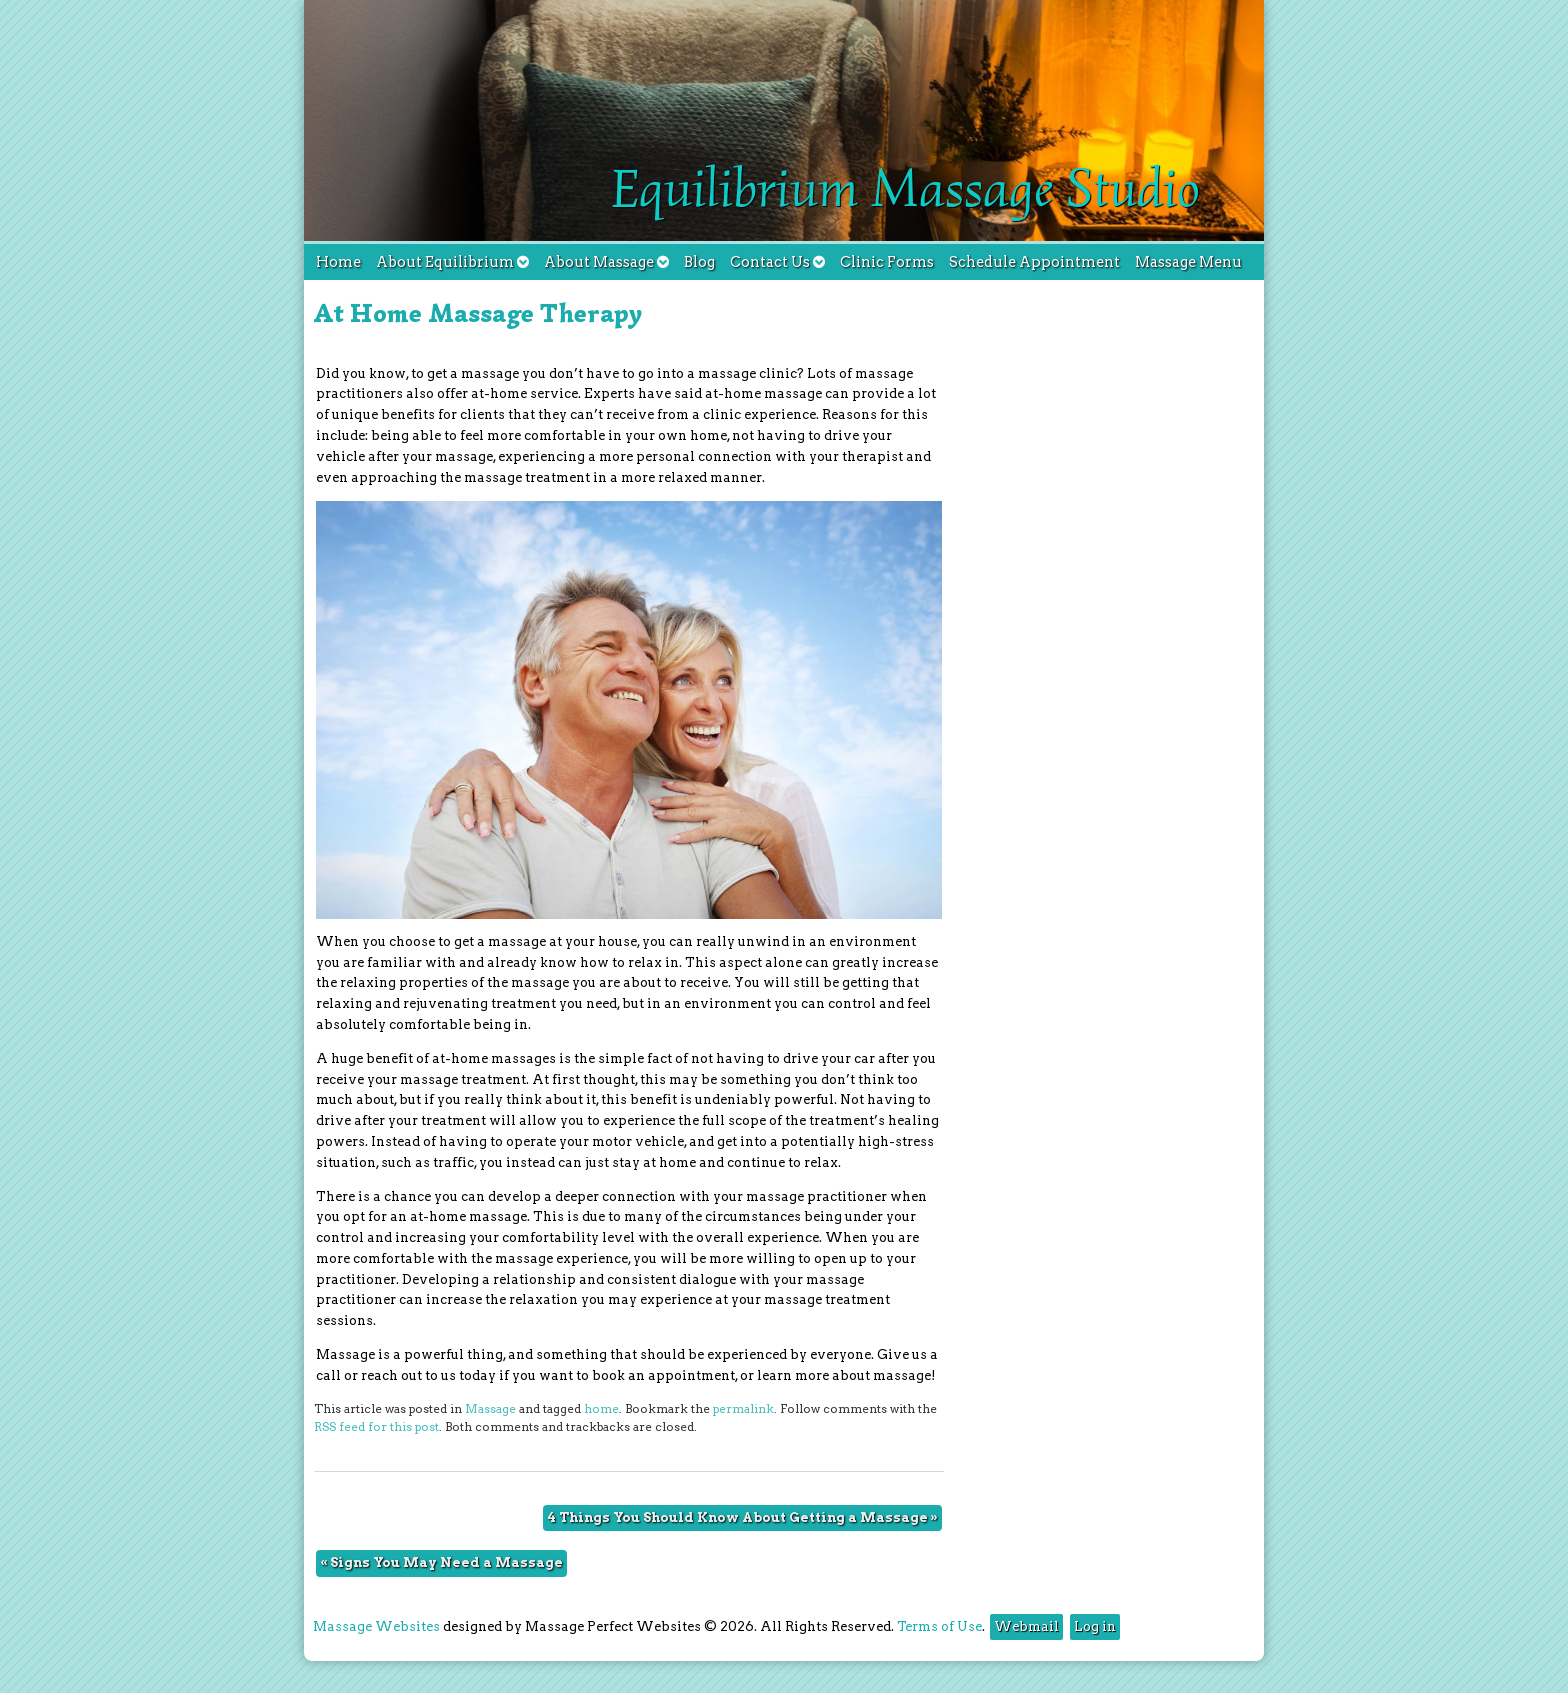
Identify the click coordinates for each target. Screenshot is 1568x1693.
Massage (490, 1409)
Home (338, 262)
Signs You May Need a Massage (441, 1562)
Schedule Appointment (1034, 262)
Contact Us (777, 262)
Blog (699, 262)
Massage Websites (376, 1626)
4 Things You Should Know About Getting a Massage (742, 1517)
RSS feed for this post (376, 1427)
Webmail (1026, 1626)
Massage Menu (1188, 262)
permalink (743, 1409)
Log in (1095, 1626)
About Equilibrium (452, 262)
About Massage (606, 262)
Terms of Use (939, 1626)
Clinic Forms (887, 262)
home (601, 1409)
